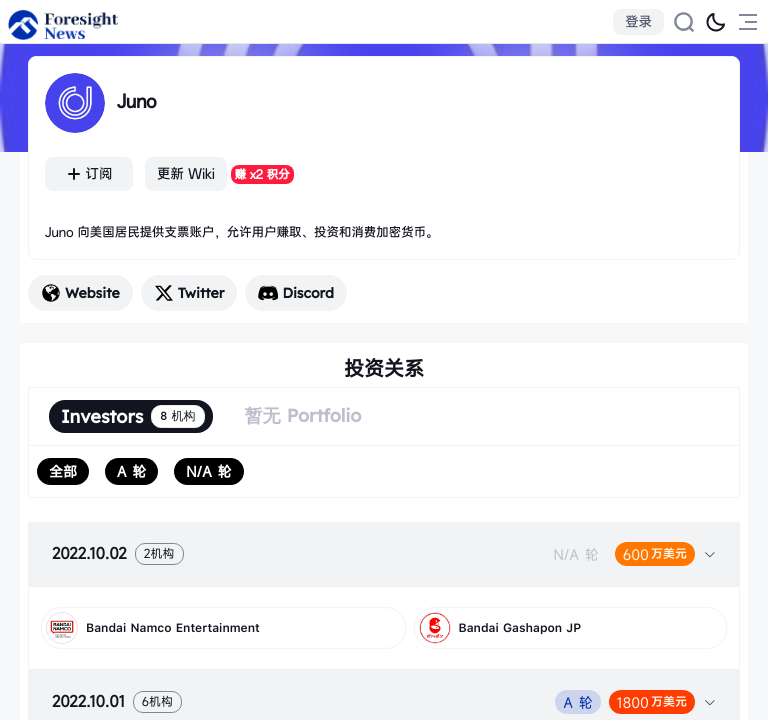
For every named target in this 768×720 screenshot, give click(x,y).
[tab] (384, 554)
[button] (384, 554)
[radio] (63, 471)
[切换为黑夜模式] (716, 22)
